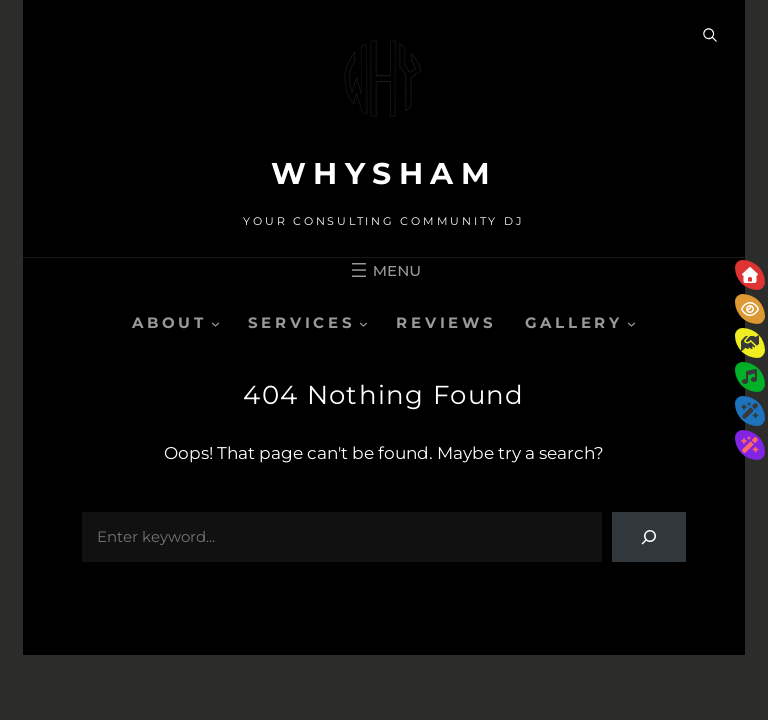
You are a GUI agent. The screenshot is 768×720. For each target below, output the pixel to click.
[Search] (648, 537)
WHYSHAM (384, 173)
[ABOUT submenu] (215, 322)
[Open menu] (384, 270)
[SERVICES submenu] (363, 322)
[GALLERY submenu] (631, 322)
